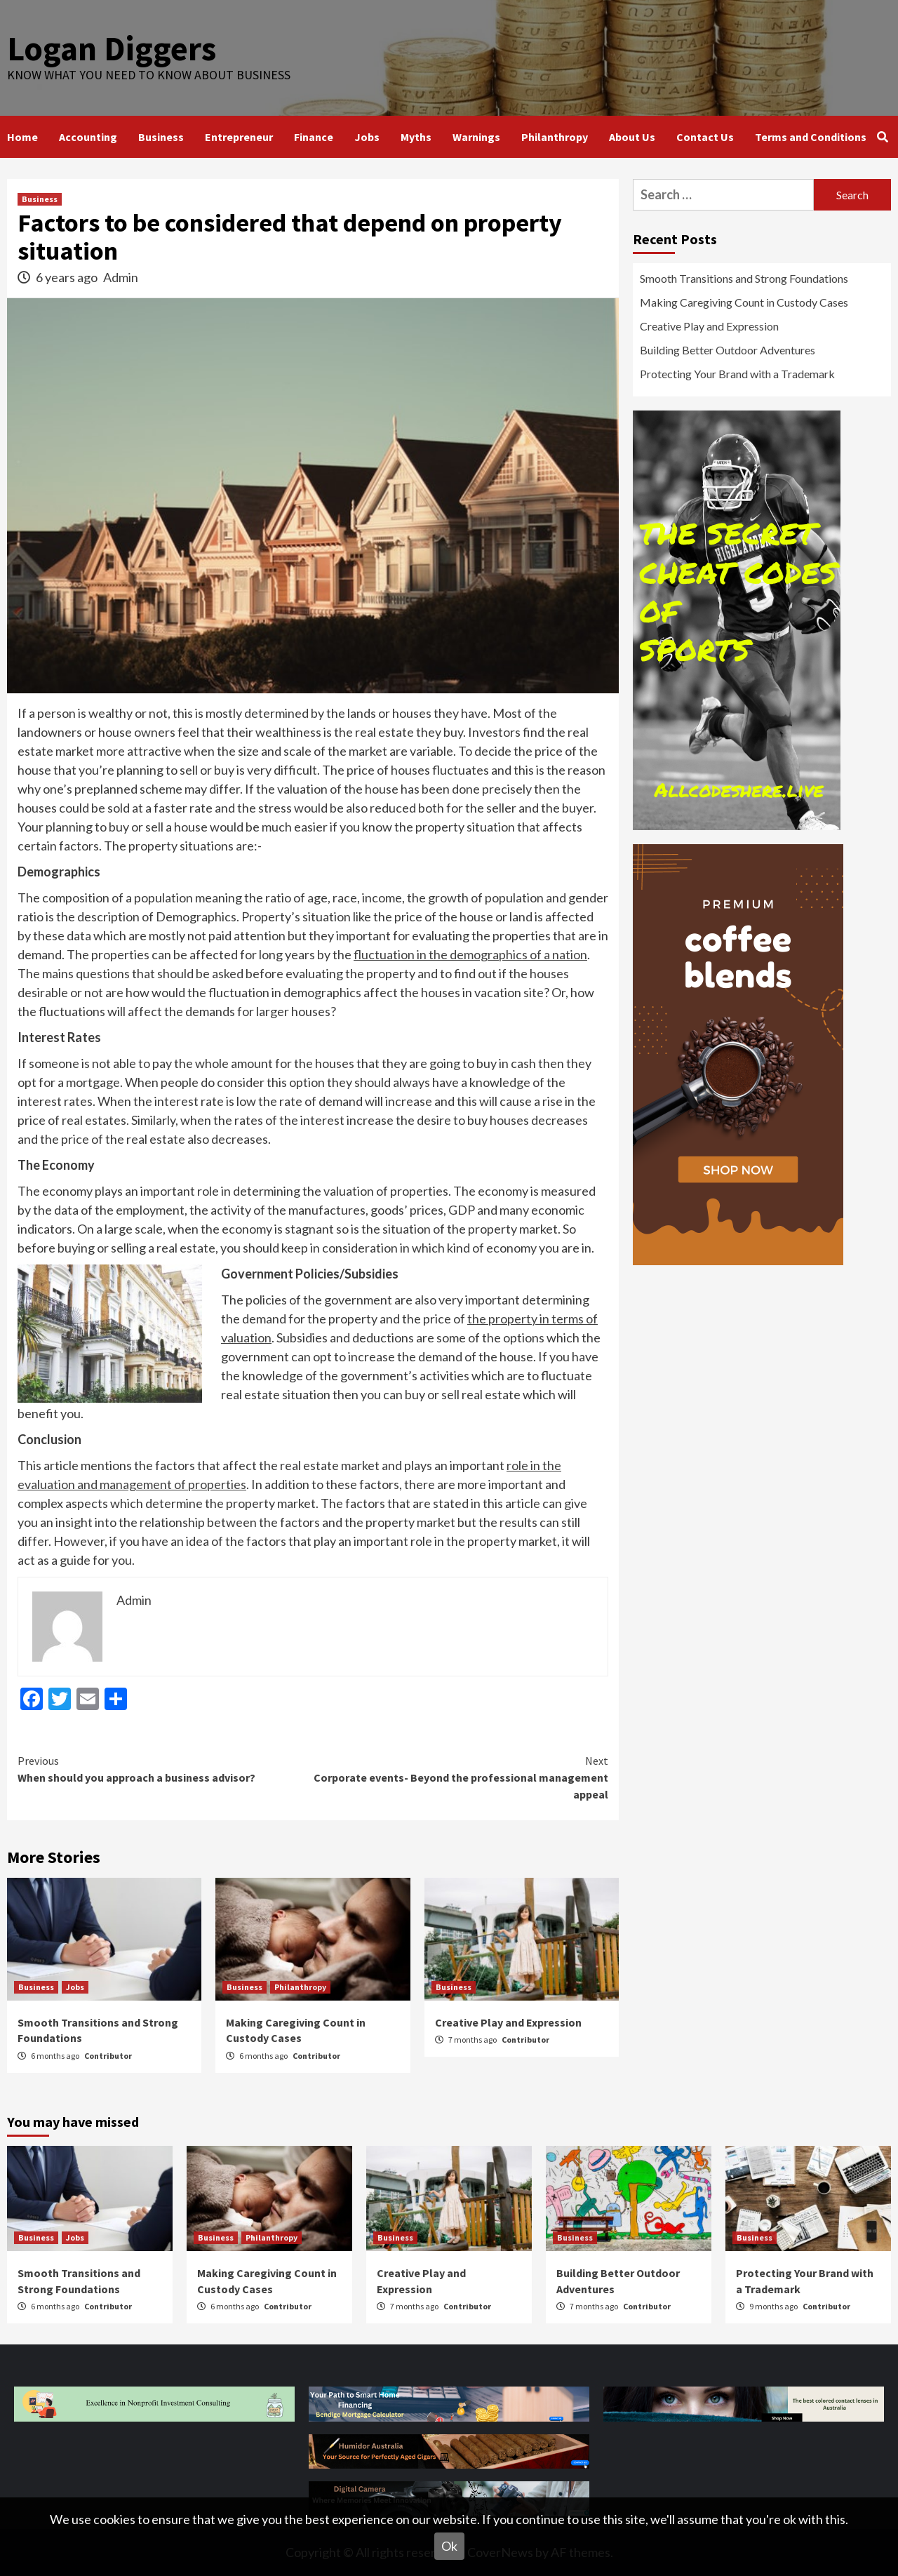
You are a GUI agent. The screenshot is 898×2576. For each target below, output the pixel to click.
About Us (632, 137)
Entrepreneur (239, 137)
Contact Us (705, 137)
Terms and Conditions (810, 137)
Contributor (108, 2055)
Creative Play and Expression (508, 2022)
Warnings (476, 137)
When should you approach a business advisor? (165, 1768)
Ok (449, 2546)
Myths (416, 137)
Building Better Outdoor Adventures (727, 349)
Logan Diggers (111, 48)
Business (161, 137)
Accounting (88, 137)
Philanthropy (554, 137)
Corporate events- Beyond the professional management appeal (460, 1776)
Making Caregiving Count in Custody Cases (744, 302)
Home (22, 137)
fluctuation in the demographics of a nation (470, 954)
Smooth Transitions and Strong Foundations (744, 278)
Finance (313, 137)
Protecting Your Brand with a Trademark (737, 373)
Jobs (367, 137)
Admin (120, 277)
